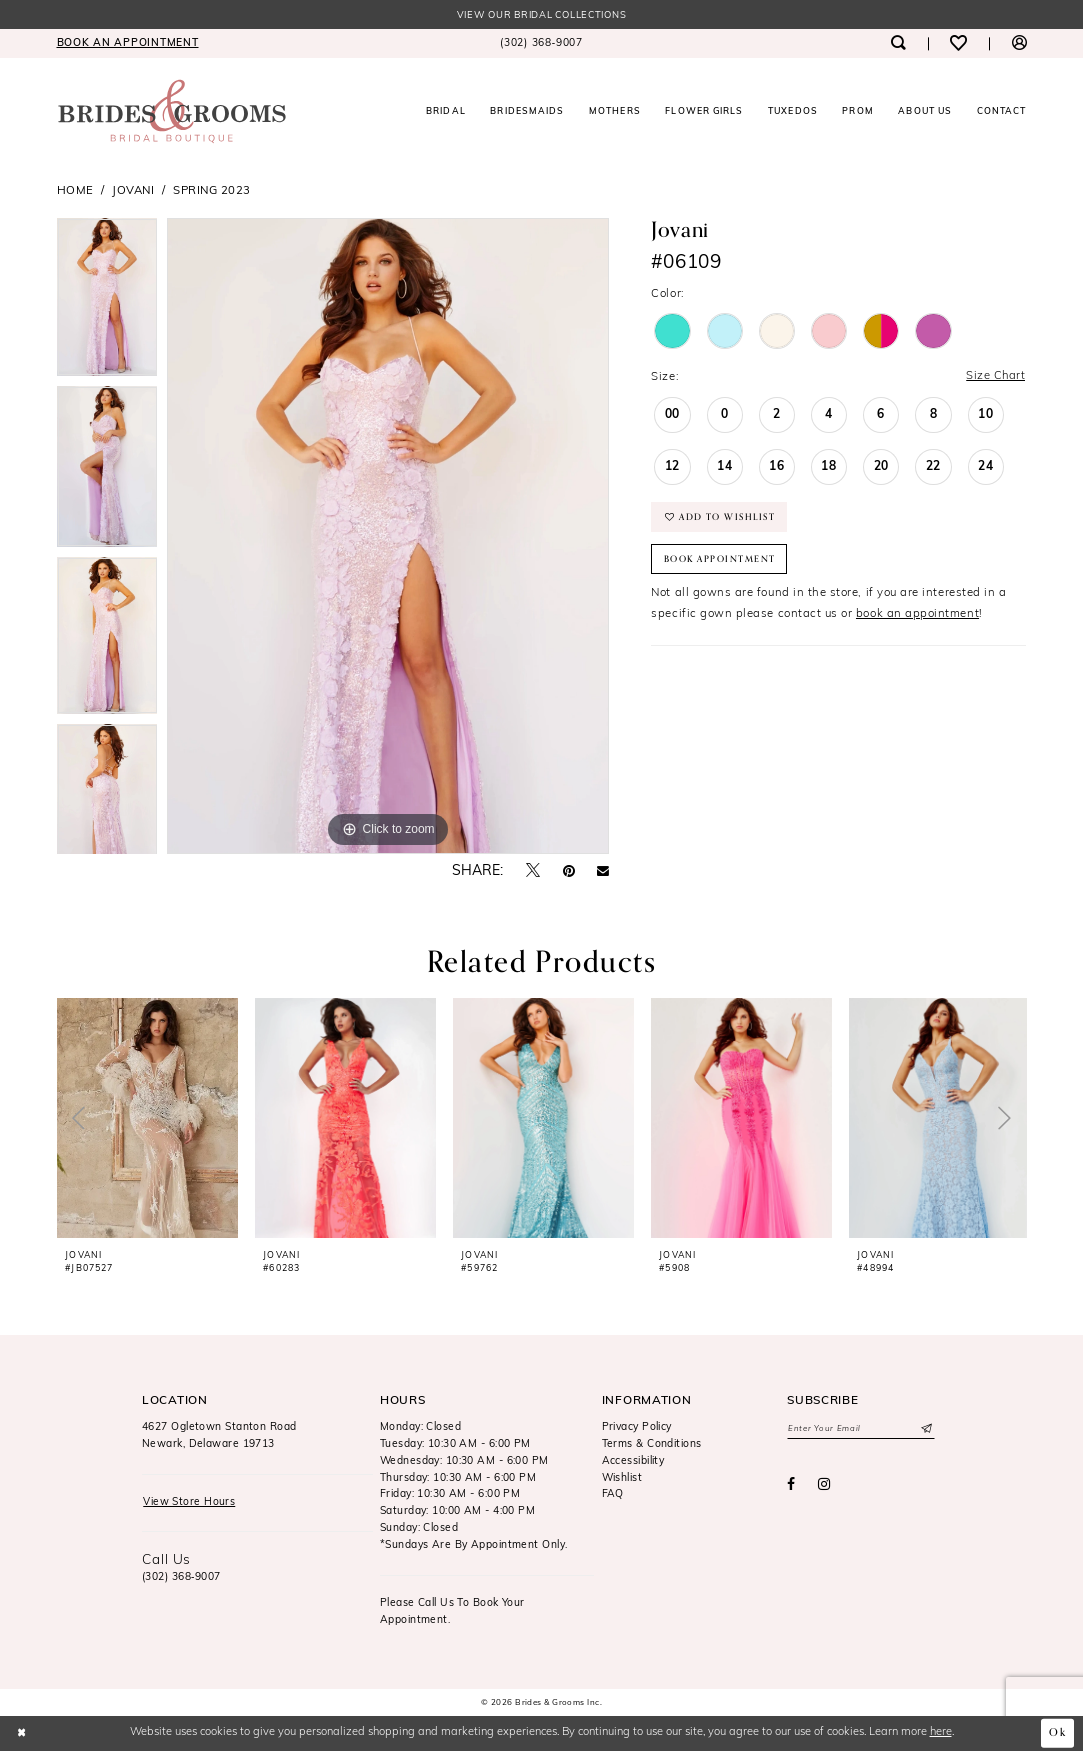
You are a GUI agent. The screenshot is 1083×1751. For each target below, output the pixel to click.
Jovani (133, 191)
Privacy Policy (637, 1427)
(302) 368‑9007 (181, 1577)
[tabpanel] (107, 303)
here (941, 1732)
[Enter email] (861, 1430)
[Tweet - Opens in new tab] (533, 871)
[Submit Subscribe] (925, 1430)
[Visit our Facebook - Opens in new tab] (791, 1486)
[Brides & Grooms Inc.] (172, 111)
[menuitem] (127, 43)
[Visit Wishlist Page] (958, 43)
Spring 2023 (212, 191)
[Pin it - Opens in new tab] (569, 872)
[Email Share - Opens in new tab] (603, 872)
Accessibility (633, 1461)
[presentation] (148, 1118)
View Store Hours (189, 1502)
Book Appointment (720, 560)
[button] (1018, 43)
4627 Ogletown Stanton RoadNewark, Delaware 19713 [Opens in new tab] (219, 1436)
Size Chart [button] (995, 377)
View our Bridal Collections (542, 15)
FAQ (613, 1495)
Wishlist (622, 1478)
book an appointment (917, 615)
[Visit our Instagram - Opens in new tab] (824, 1486)
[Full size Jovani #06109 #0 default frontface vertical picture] (388, 537)
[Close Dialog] (22, 1733)
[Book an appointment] (127, 43)
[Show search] (898, 43)
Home (75, 191)
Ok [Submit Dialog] (1058, 1733)
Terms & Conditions (652, 1444)
